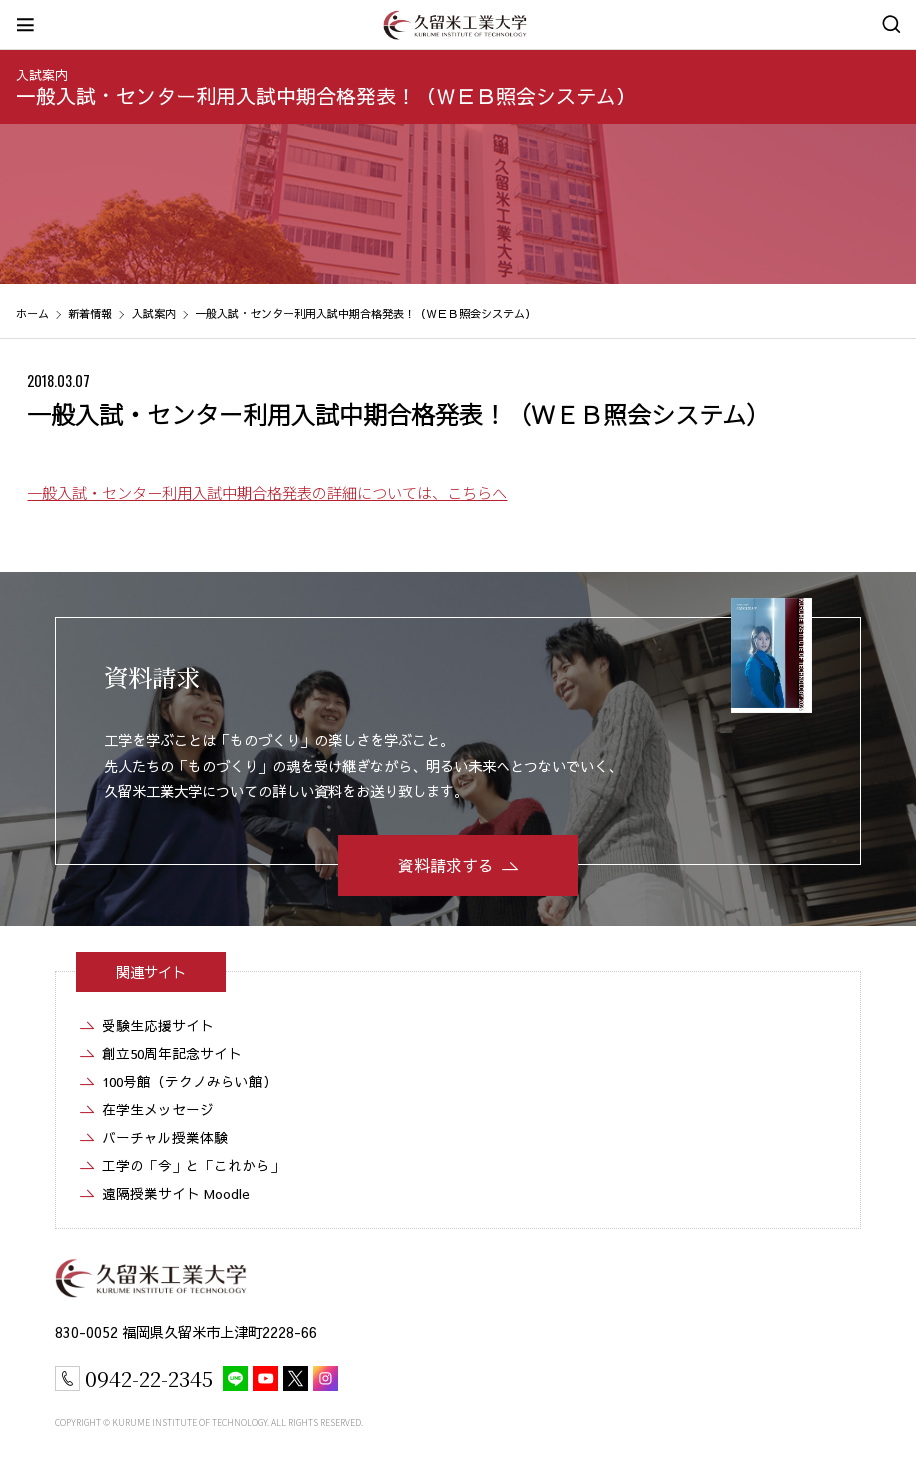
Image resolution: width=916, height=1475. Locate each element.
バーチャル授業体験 (165, 1137)
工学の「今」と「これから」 (193, 1165)
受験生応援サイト (158, 1025)
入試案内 (42, 74)
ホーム (32, 313)
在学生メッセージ (158, 1109)
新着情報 (90, 313)
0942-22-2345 (149, 1378)
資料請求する (446, 865)
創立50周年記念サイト (172, 1053)
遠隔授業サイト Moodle (176, 1193)
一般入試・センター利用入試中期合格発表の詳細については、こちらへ (267, 492)
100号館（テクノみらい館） (189, 1081)
